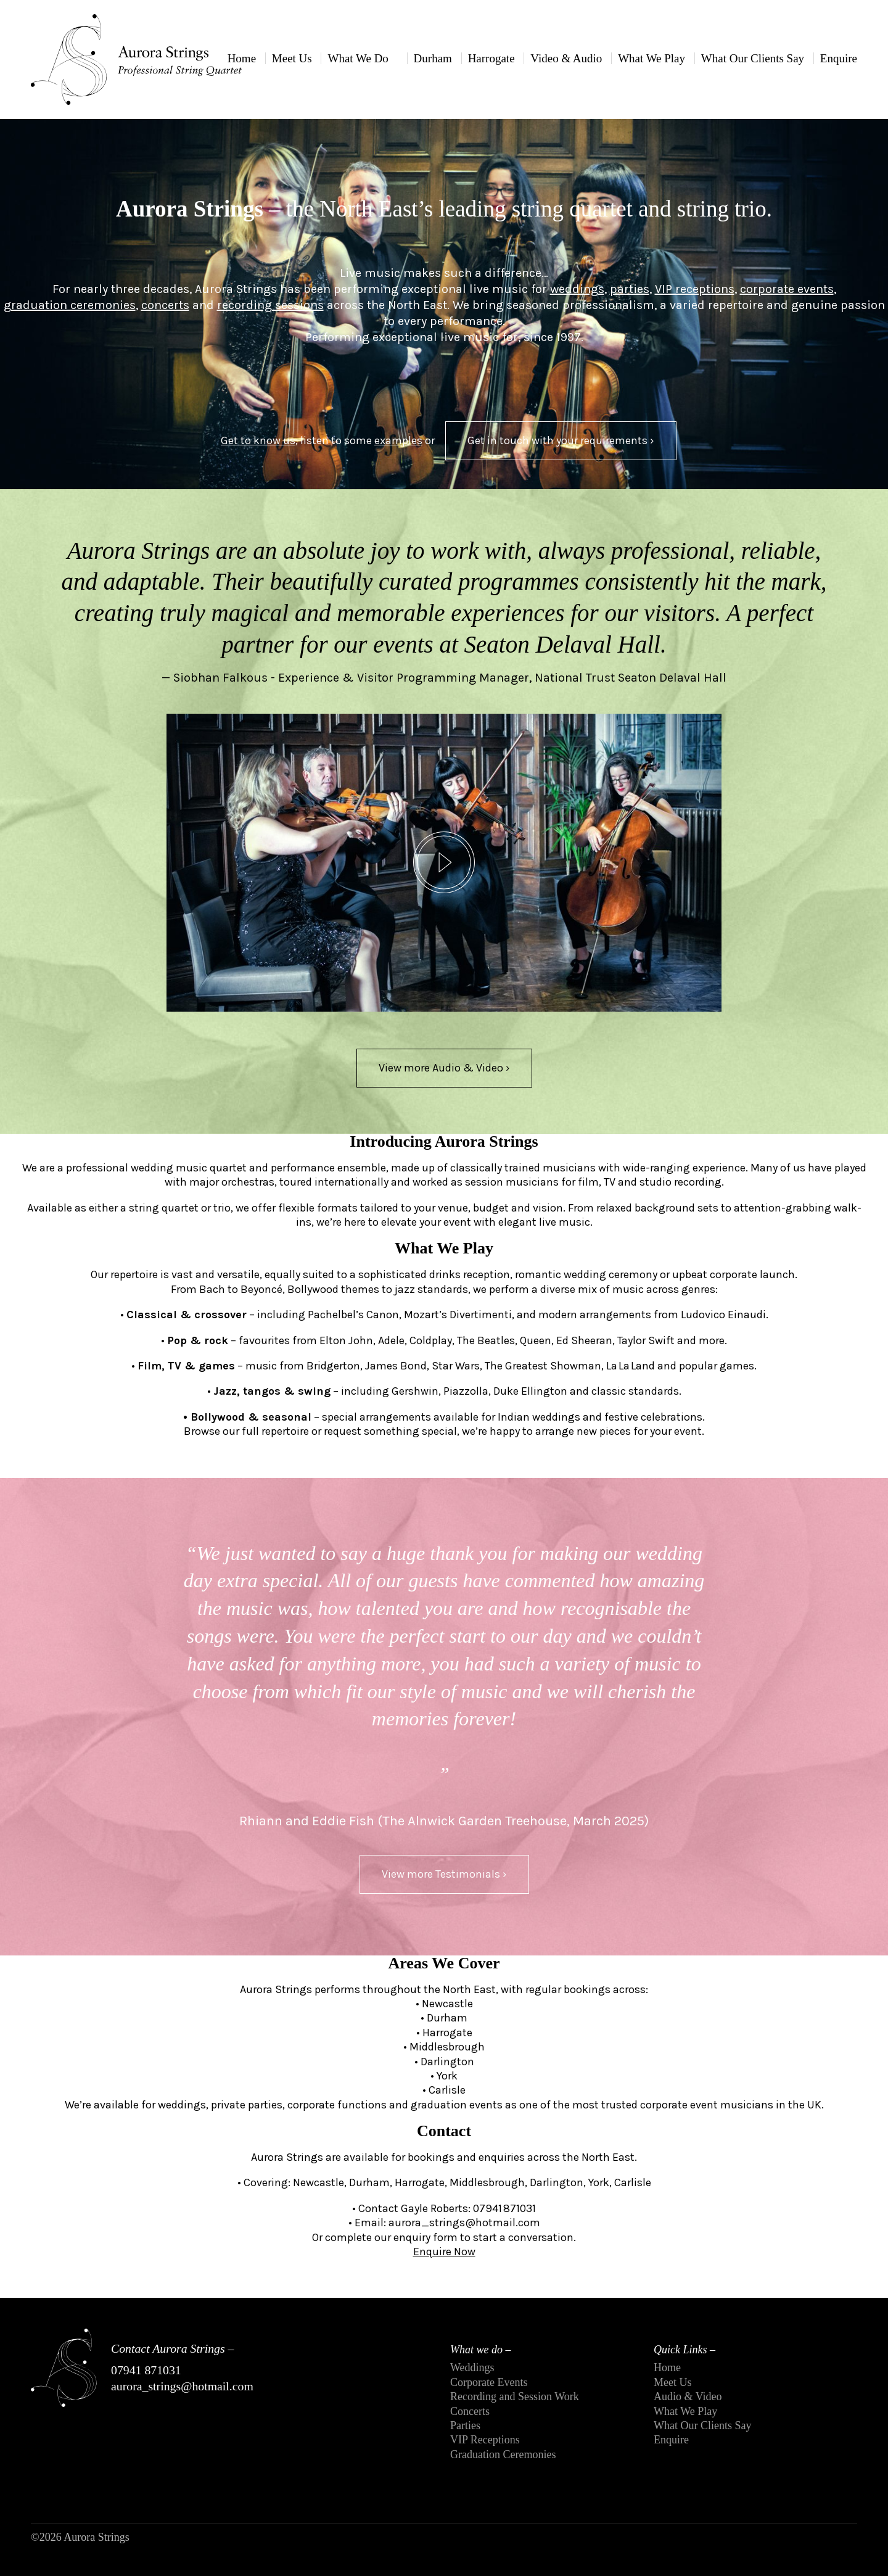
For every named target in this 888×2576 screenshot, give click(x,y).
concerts (165, 305)
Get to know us (258, 440)
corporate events (787, 289)
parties (629, 289)
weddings (577, 289)
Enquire (838, 58)
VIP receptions (694, 289)
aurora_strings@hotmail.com (182, 2386)
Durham (433, 58)
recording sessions (270, 305)
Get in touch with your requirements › (560, 440)
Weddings (472, 2367)
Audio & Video (688, 2396)
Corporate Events (488, 2382)
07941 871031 (146, 2370)
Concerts (470, 2411)
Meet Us (292, 58)
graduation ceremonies (70, 305)
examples (398, 440)
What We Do (357, 58)
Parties (465, 2425)
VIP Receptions (485, 2440)
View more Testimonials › (444, 1874)
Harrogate (491, 58)
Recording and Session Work (514, 2396)
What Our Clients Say (752, 58)
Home (242, 58)
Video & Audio (566, 58)
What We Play (651, 58)
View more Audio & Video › (444, 1068)
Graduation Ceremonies (503, 2454)
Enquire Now (444, 2251)
